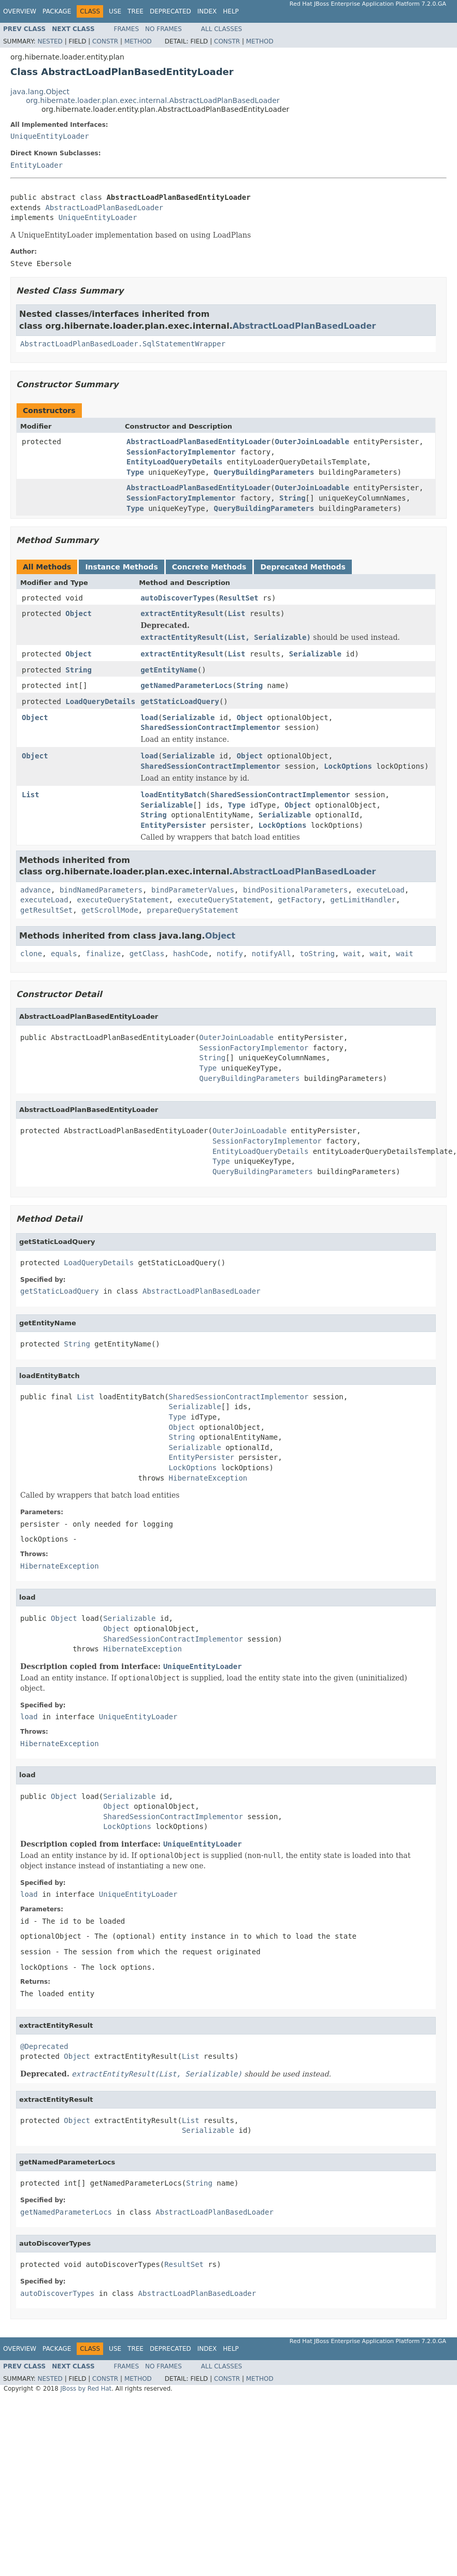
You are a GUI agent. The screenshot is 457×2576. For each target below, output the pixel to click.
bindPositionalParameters (295, 890)
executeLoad (380, 890)
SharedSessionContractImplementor (210, 727)
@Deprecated (44, 2046)
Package (56, 11)
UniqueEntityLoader (49, 136)
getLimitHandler (362, 900)
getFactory (299, 900)
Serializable (315, 654)
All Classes (221, 29)
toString (317, 953)
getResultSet (46, 910)
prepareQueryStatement (192, 910)
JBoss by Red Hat (85, 2388)
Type (135, 472)
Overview (19, 11)
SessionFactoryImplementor (181, 452)
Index (207, 11)
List (237, 613)
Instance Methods (121, 567)
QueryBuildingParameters (264, 472)
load (149, 717)
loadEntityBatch (173, 795)
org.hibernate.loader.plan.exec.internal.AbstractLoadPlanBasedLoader (153, 100)
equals (64, 953)
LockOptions (348, 766)
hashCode (190, 953)
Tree (135, 11)
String (292, 498)
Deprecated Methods (302, 567)
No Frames (163, 29)
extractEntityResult (181, 613)
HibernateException (208, 1478)
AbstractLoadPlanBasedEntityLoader (198, 441)
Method (138, 41)
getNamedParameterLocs (186, 685)
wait (352, 953)
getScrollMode (109, 910)
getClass (147, 953)
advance (35, 890)
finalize (102, 953)
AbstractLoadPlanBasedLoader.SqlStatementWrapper (122, 344)
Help (231, 11)
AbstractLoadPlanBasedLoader (104, 207)
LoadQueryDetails (100, 701)
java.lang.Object (39, 91)
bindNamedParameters (101, 890)
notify (230, 953)
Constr (105, 41)
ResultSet (239, 598)
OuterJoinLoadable (312, 441)
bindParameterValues (192, 890)
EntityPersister (173, 825)
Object (78, 613)
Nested (49, 41)
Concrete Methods (209, 567)
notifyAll (271, 953)
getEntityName (168, 670)
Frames (126, 29)
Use (115, 11)
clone (31, 953)
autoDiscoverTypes (177, 598)
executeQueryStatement (123, 900)
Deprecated (170, 11)
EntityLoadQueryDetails (174, 462)
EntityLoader (36, 165)
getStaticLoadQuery (179, 701)
